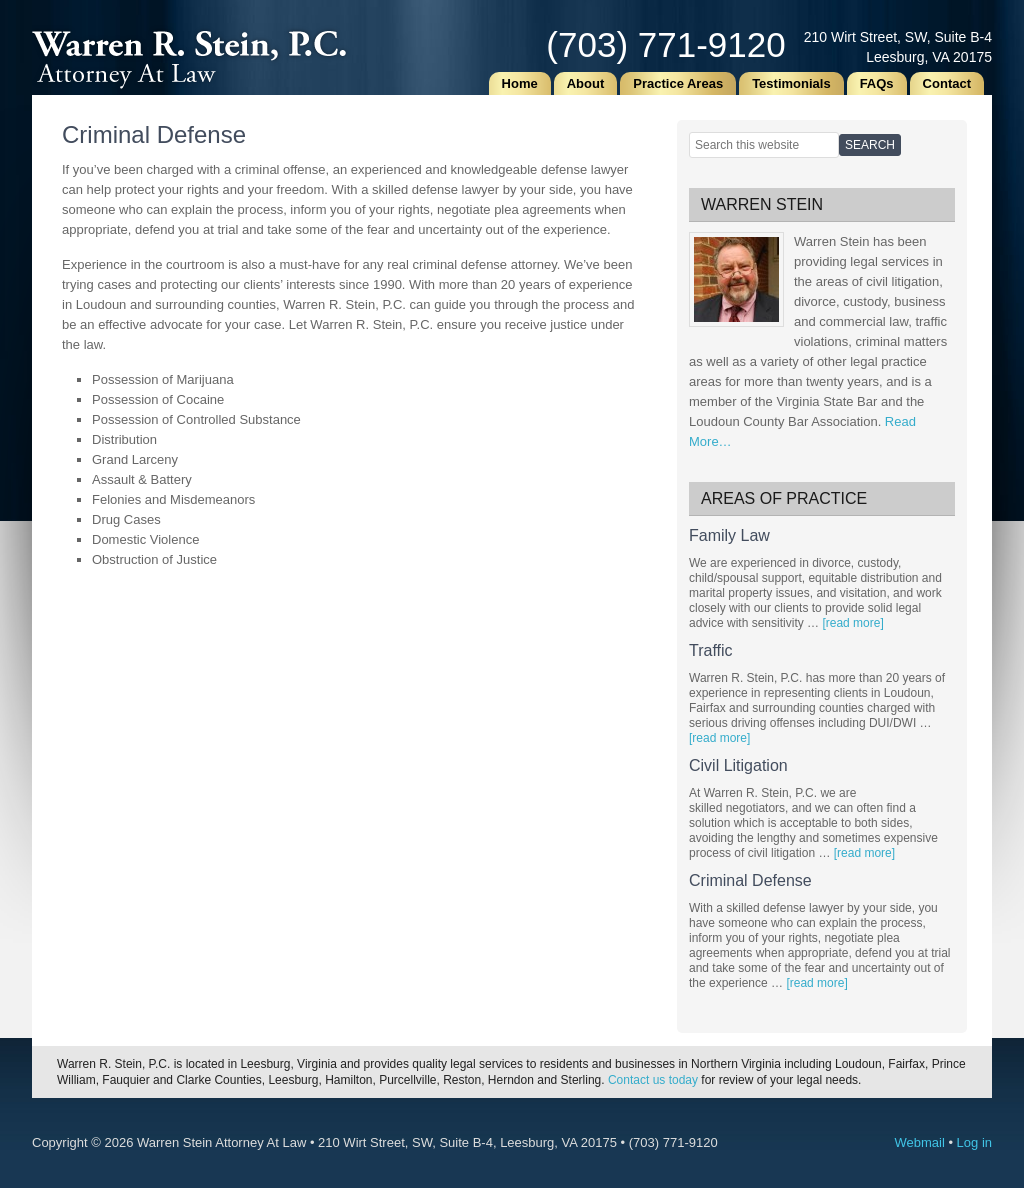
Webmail (919, 1142)
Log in (974, 1142)
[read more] (852, 623)
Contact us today (653, 1080)
